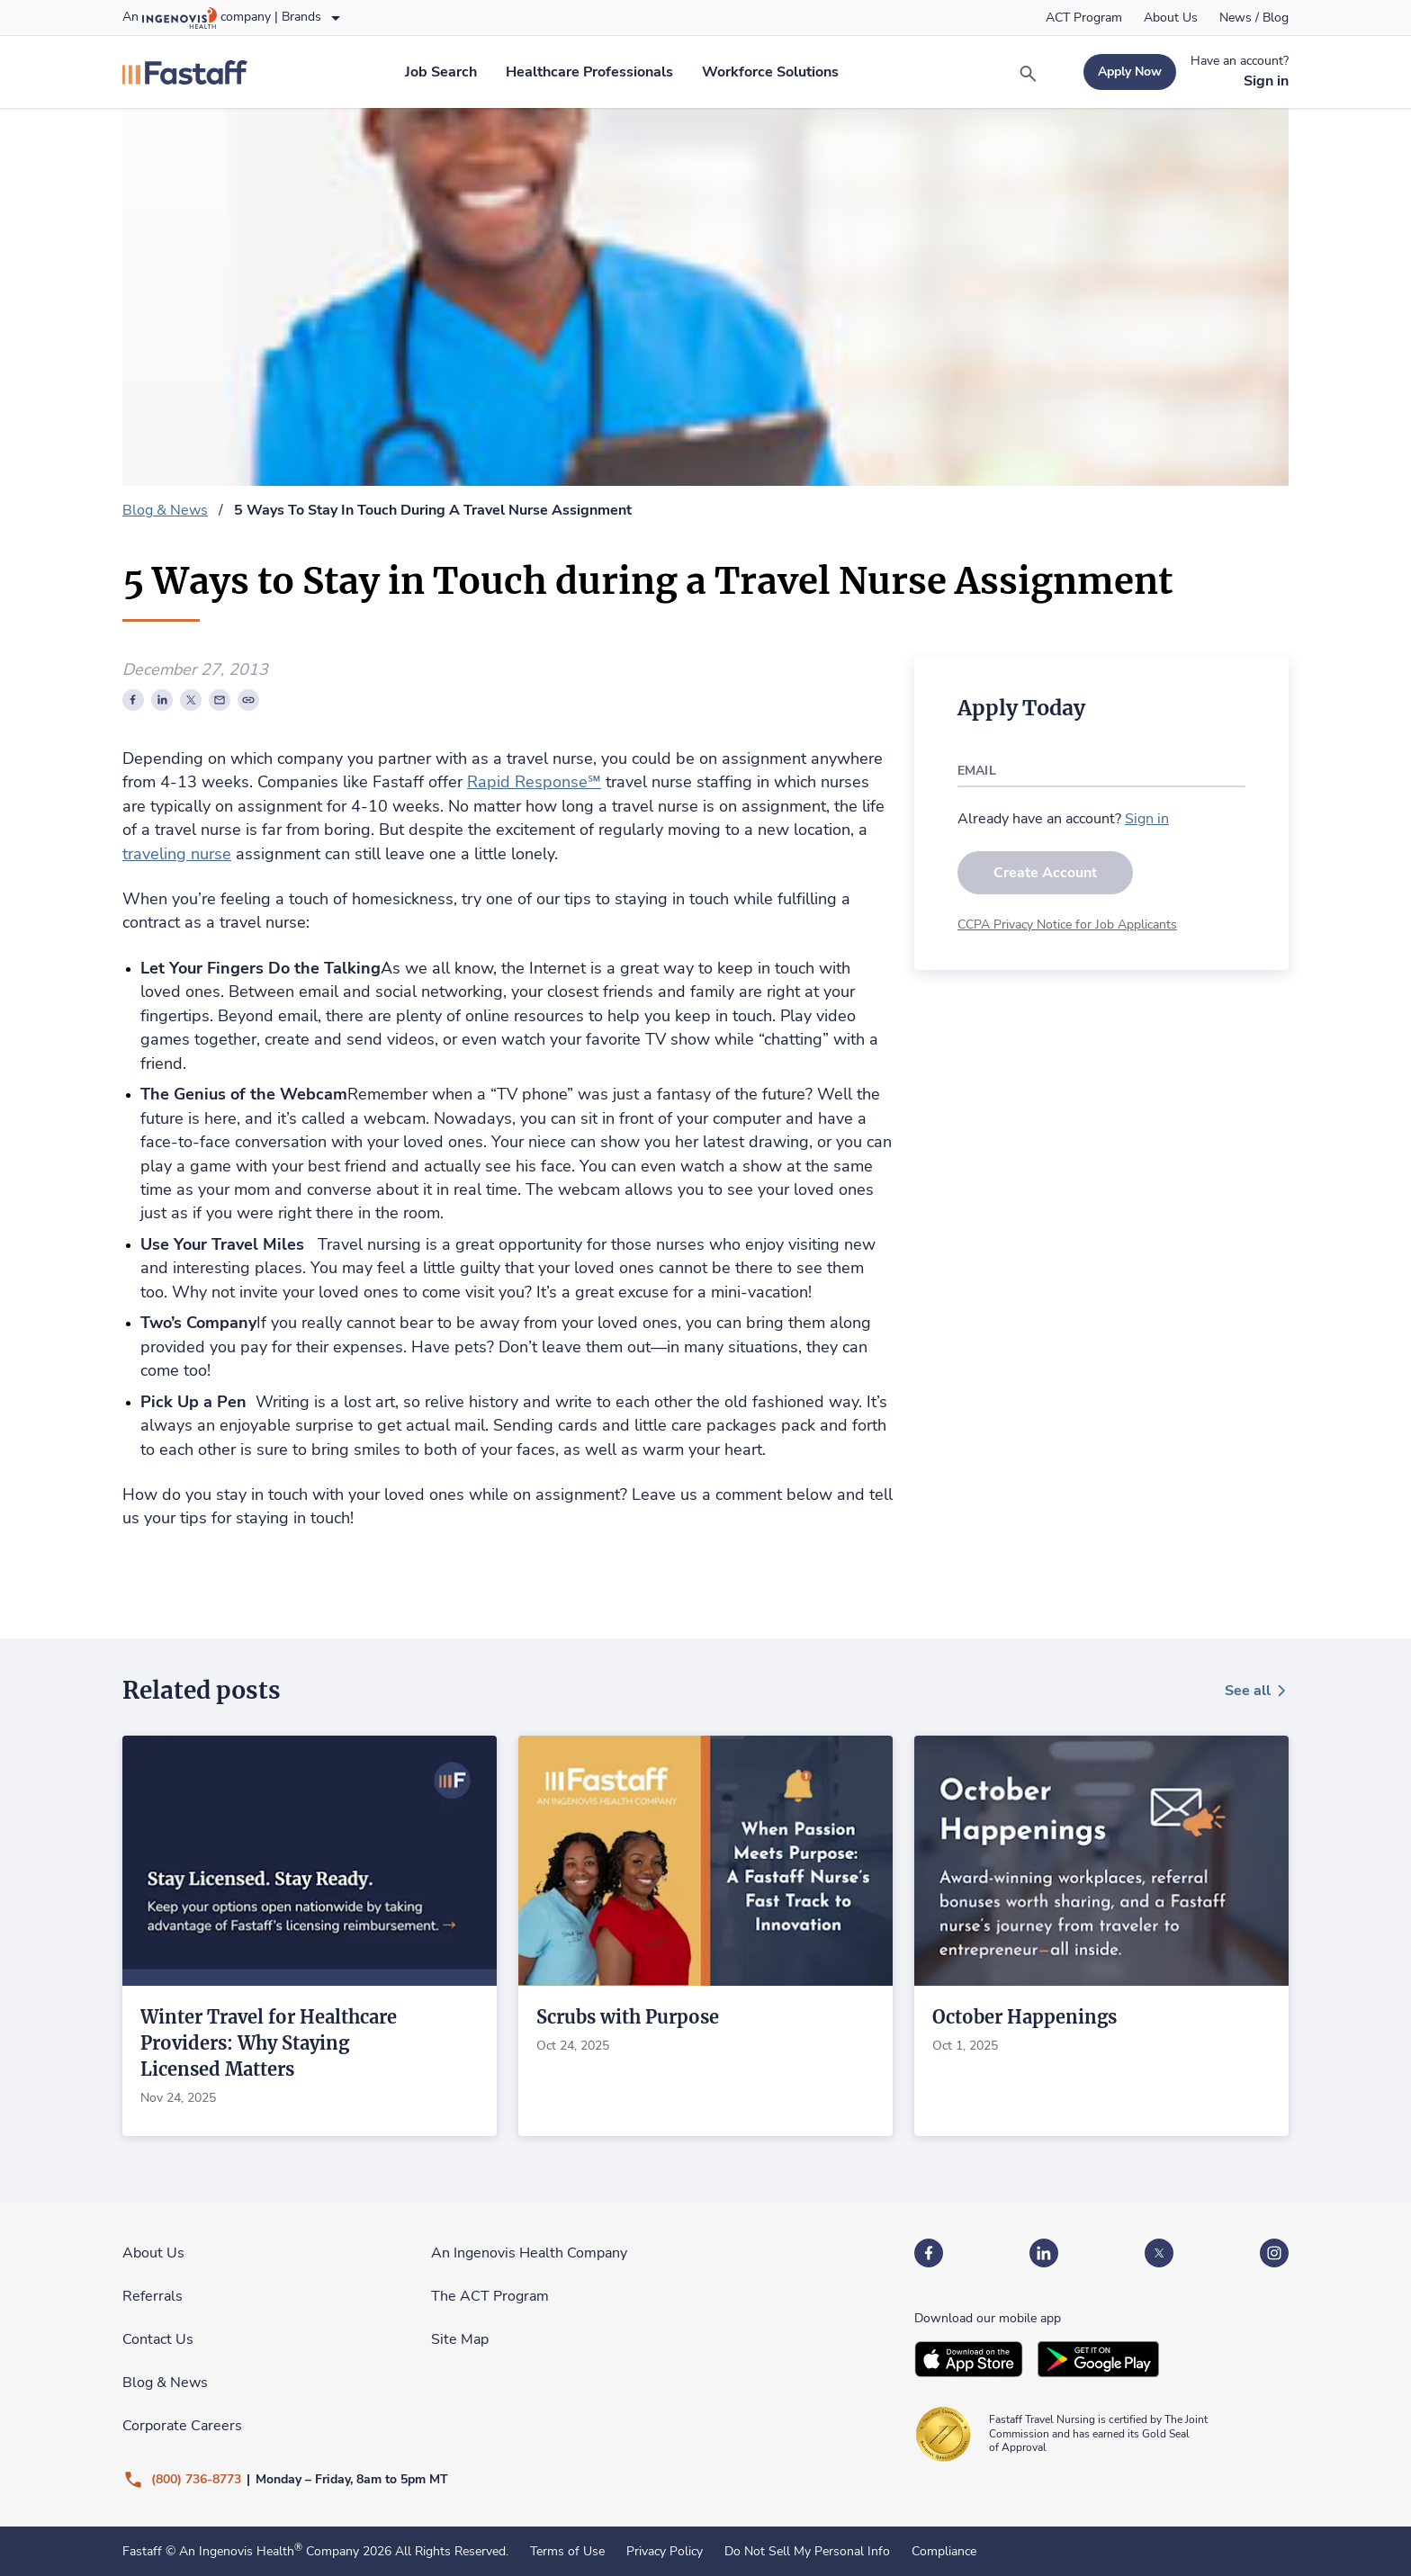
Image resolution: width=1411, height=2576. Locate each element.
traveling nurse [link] (176, 854)
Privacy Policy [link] (664, 2552)
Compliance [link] (944, 2552)
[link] (1084, 18)
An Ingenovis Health (238, 2551)
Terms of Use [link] (567, 2552)
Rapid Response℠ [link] (534, 782)
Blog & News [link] (165, 510)
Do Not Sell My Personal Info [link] (807, 2552)
